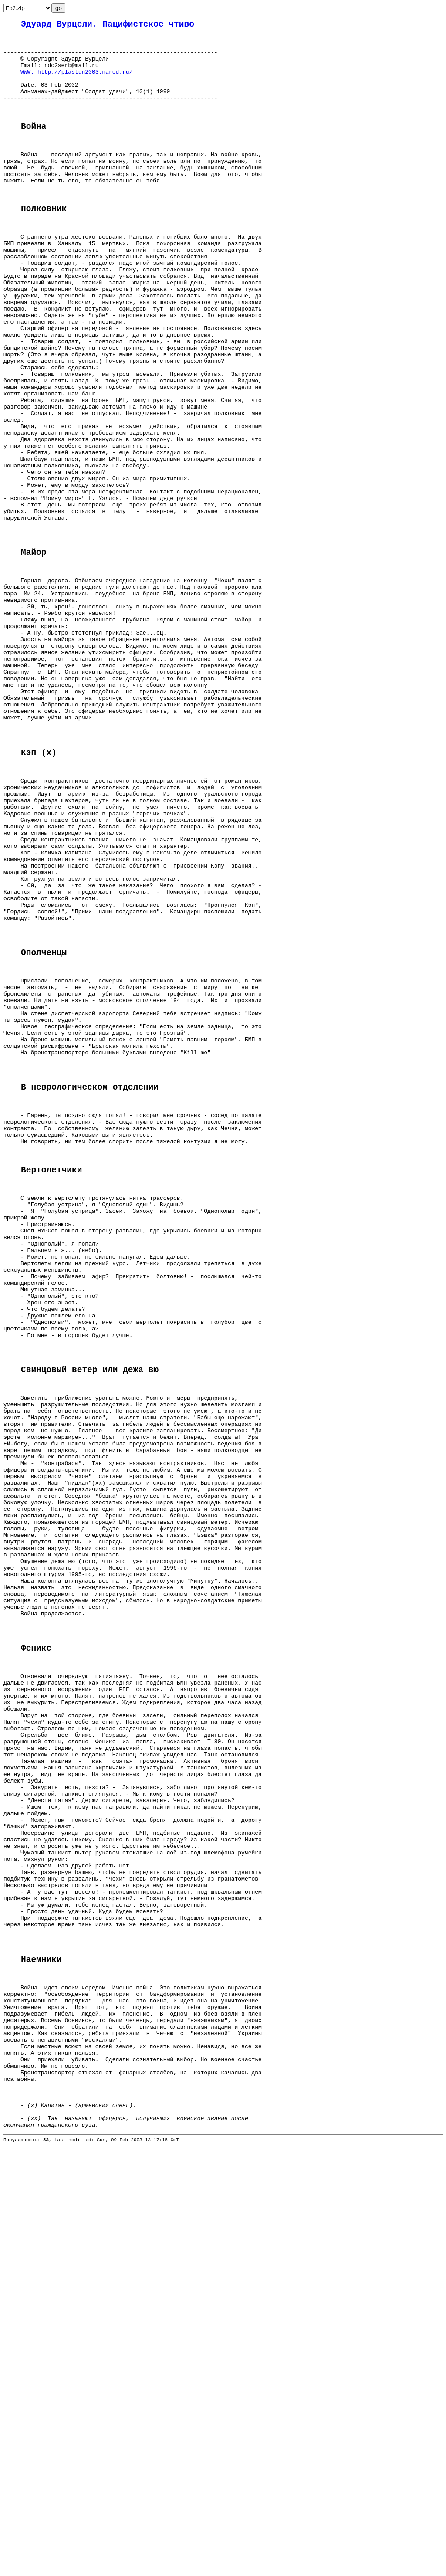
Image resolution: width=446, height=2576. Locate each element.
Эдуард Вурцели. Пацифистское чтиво (107, 25)
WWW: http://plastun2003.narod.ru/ (76, 81)
